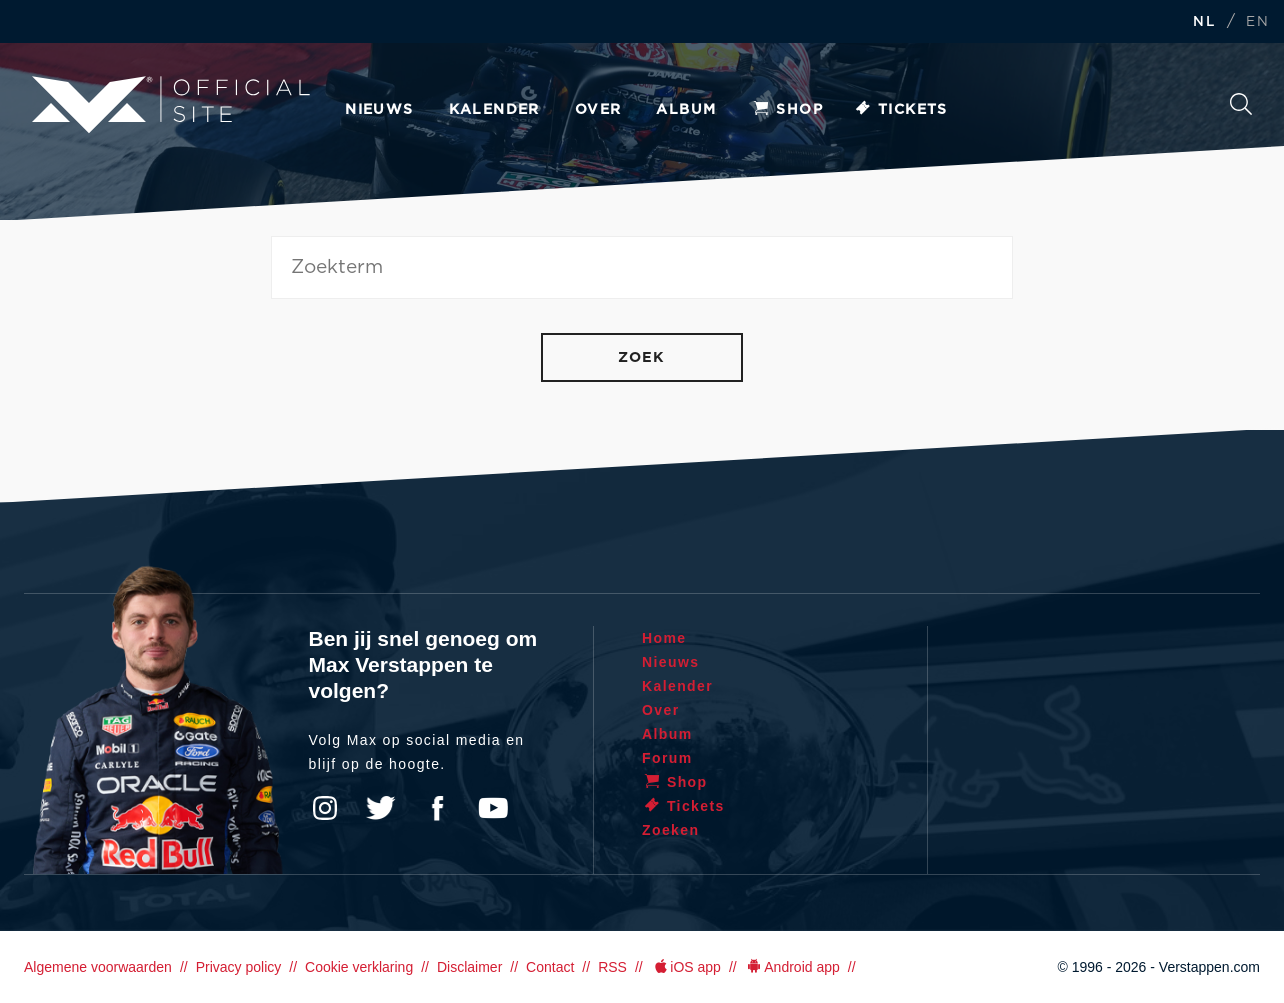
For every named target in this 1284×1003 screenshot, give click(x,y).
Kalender (494, 110)
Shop (787, 110)
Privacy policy (239, 967)
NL (1204, 22)
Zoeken (1241, 104)
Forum (667, 758)
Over (598, 110)
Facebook (437, 808)
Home (664, 638)
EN (1257, 22)
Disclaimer (469, 967)
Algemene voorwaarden (98, 967)
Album (686, 110)
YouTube (493, 808)
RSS (612, 967)
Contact (550, 967)
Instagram (325, 808)
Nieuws (379, 110)
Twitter (381, 808)
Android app (792, 967)
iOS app (686, 967)
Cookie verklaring (359, 967)
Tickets (900, 110)
